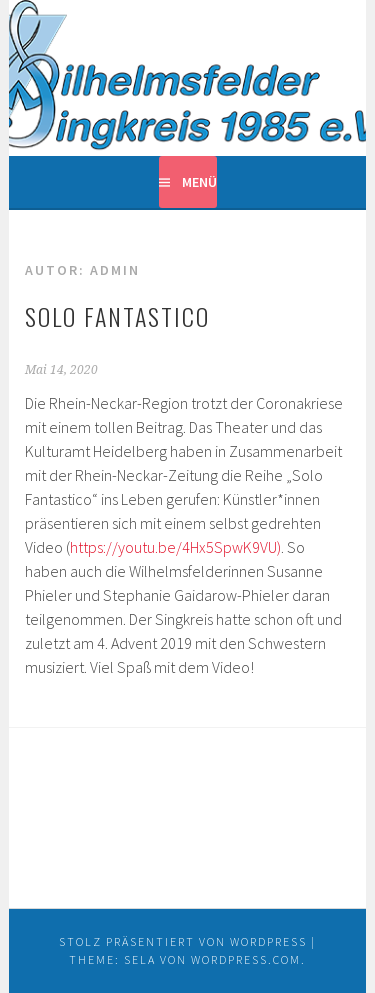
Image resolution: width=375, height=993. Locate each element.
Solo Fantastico (117, 316)
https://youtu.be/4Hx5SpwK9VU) (175, 547)
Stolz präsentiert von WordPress (183, 941)
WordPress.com (246, 959)
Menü (199, 182)
